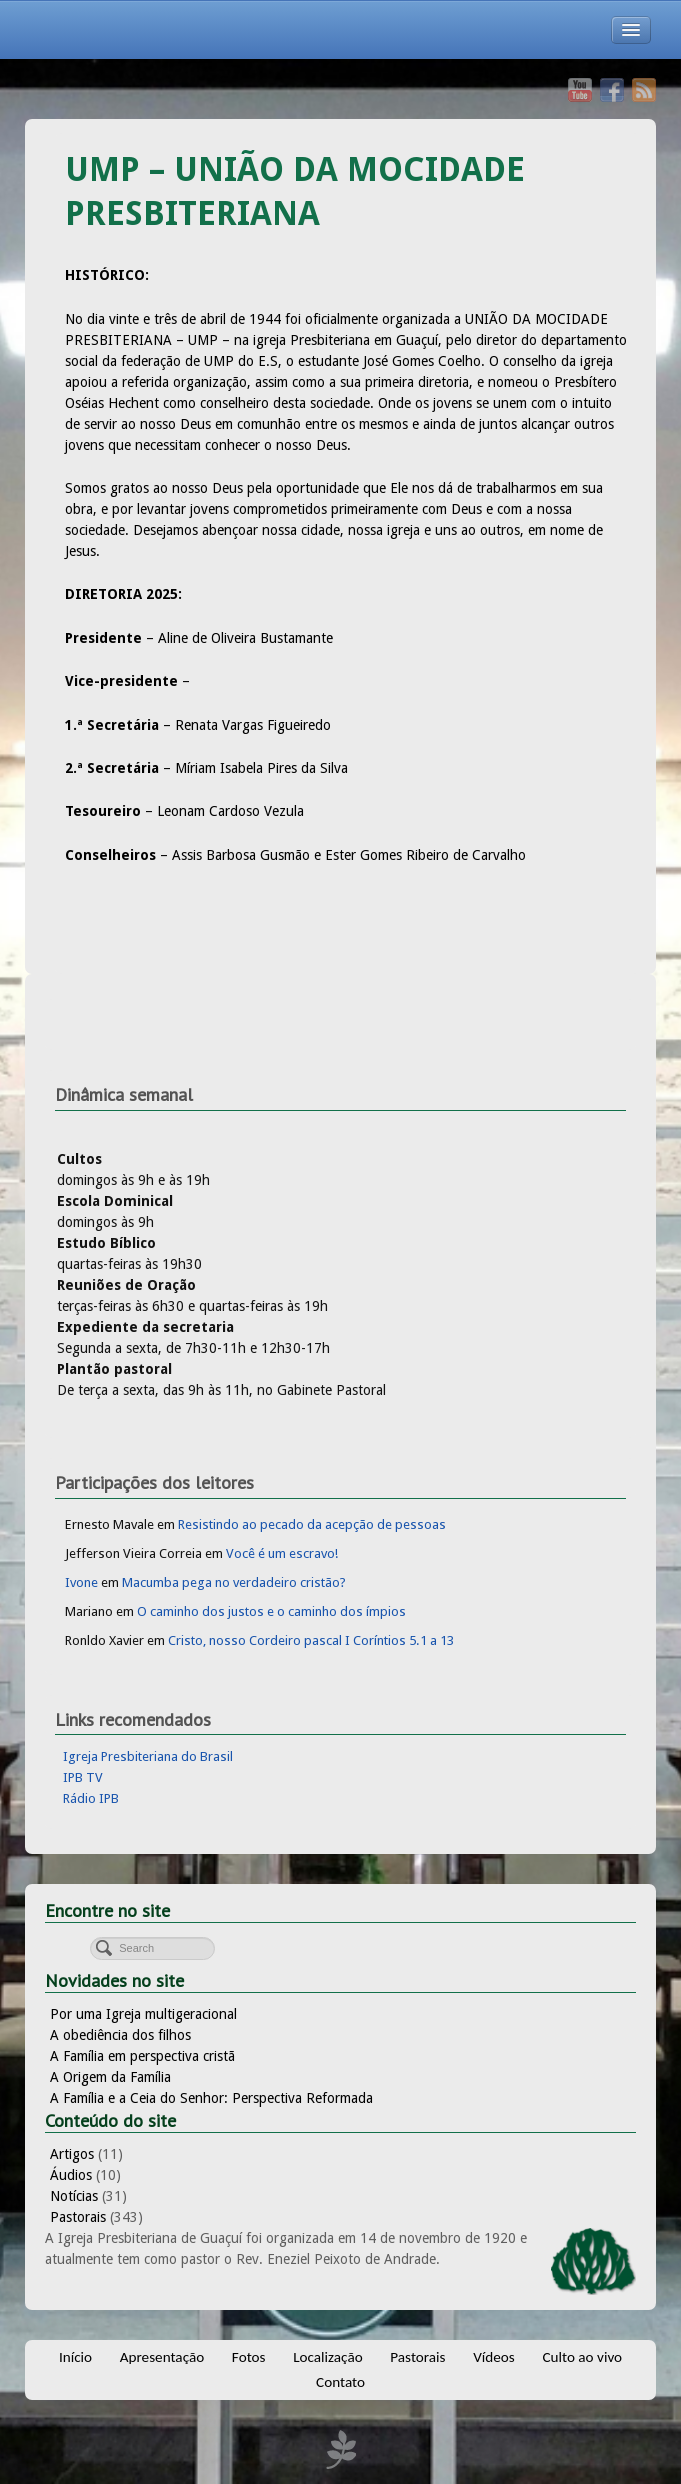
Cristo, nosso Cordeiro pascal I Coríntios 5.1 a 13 (311, 1640)
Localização (328, 2357)
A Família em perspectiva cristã (142, 2056)
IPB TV (83, 1777)
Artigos (72, 2154)
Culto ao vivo (582, 2357)
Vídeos (494, 2357)
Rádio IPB (91, 1798)
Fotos (249, 2357)
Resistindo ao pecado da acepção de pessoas (312, 1524)
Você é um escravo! (282, 1553)
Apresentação (162, 2357)
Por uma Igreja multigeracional (143, 2014)
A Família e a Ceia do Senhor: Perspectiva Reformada (211, 2098)
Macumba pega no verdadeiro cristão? (234, 1582)
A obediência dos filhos (120, 2035)
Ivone (81, 1582)
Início (75, 2357)
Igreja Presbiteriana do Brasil (148, 1756)
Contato (340, 2382)
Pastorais (78, 2217)
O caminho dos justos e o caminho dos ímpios (271, 1611)
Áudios (71, 2175)
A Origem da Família (110, 2077)
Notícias (74, 2196)
